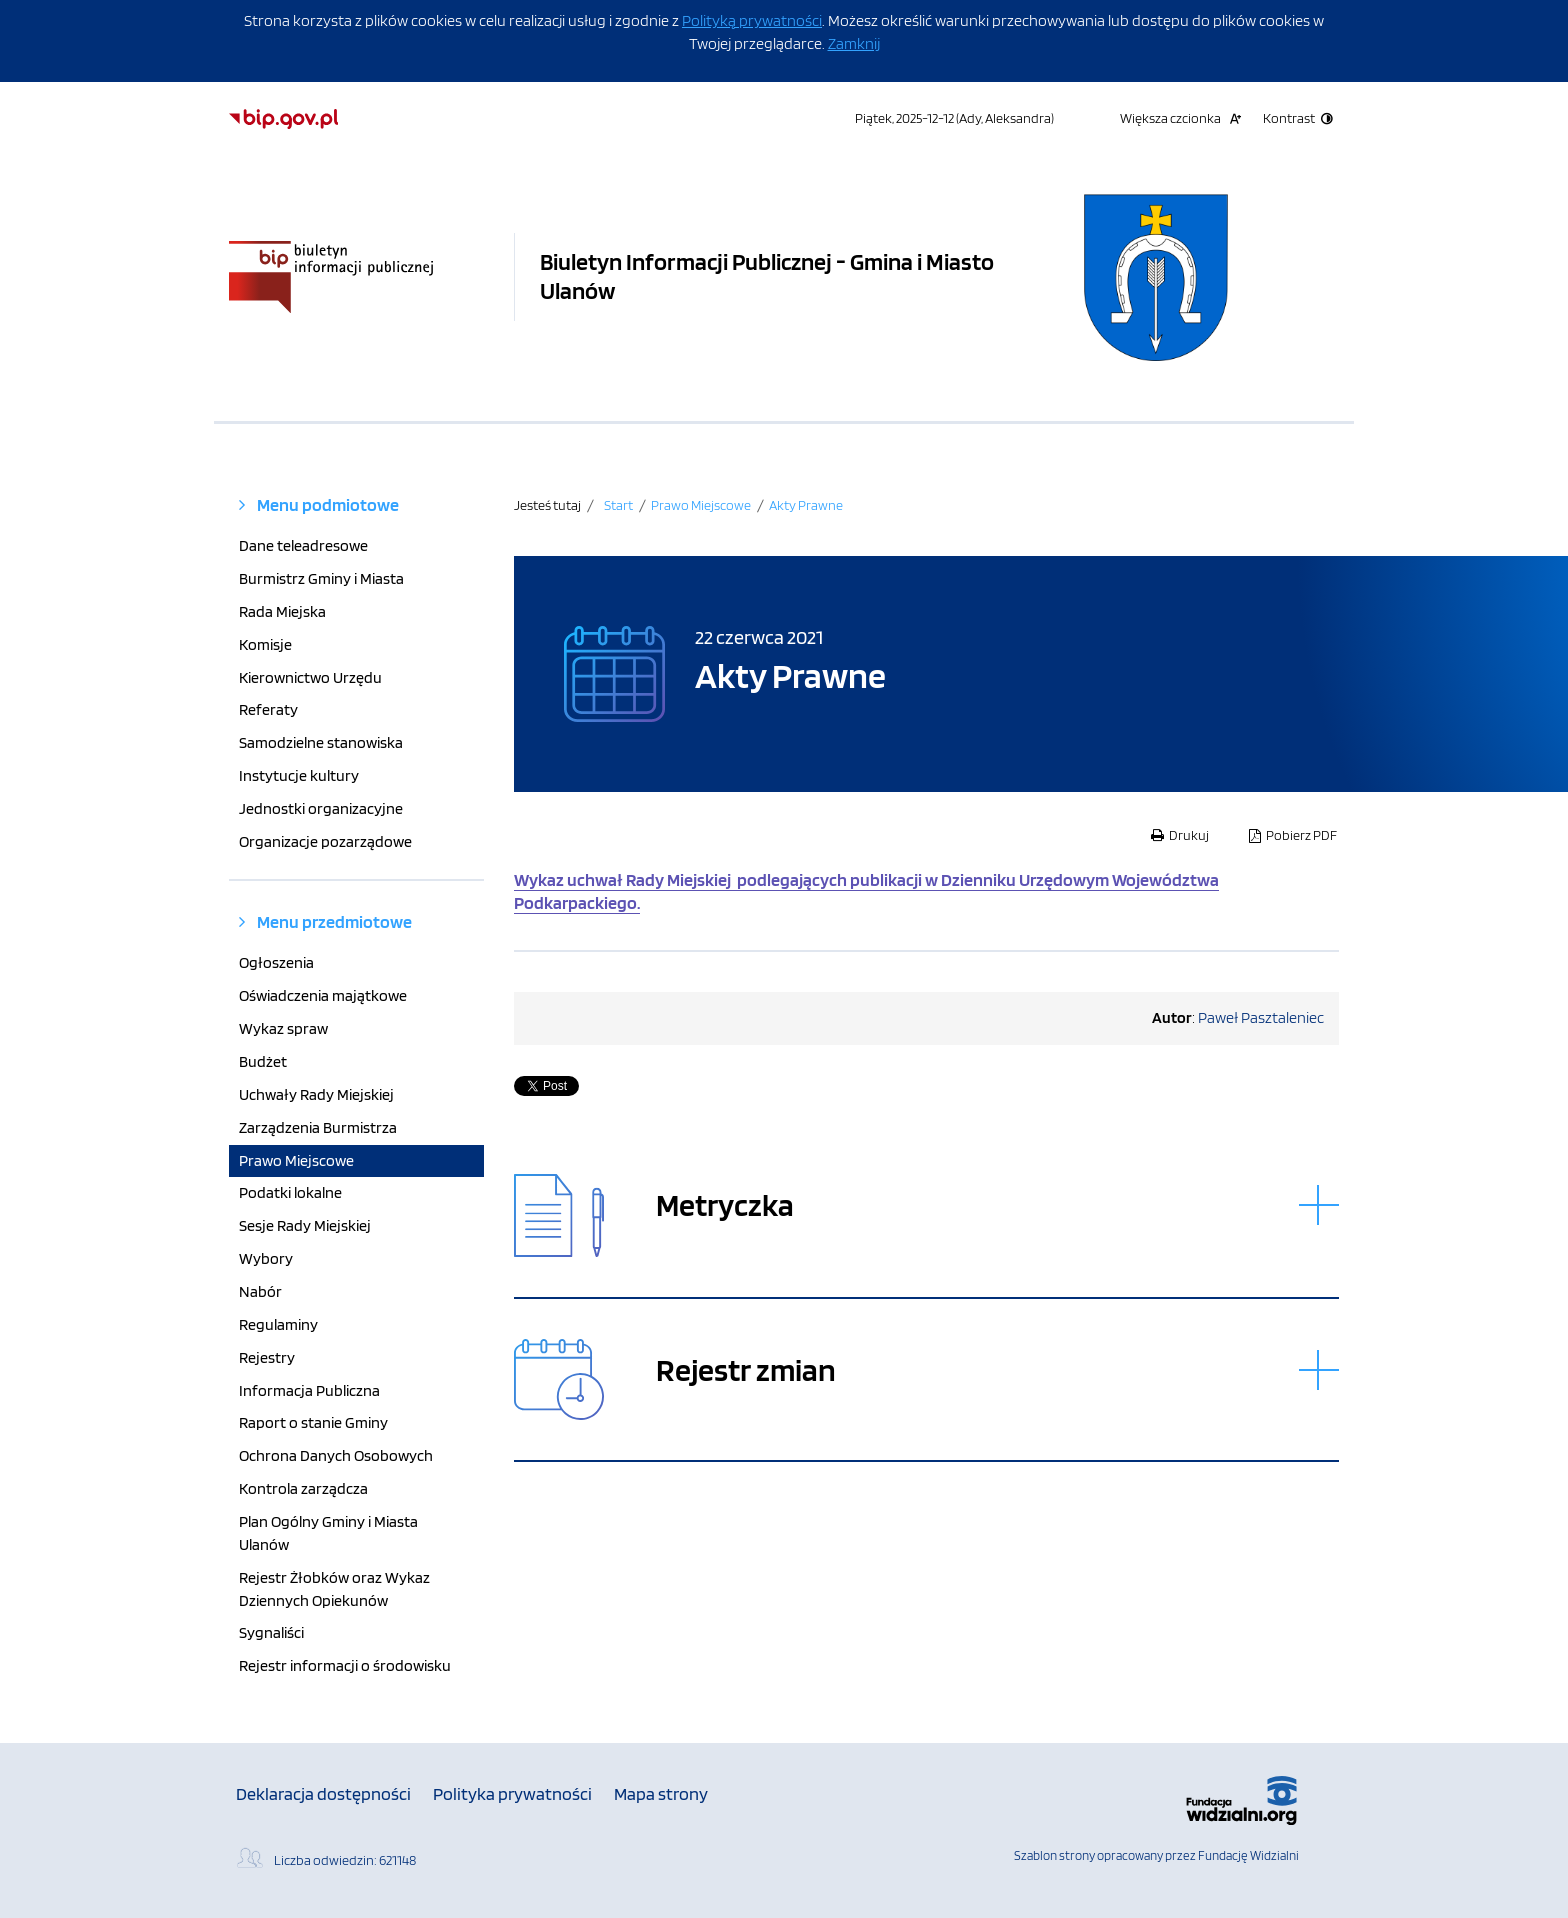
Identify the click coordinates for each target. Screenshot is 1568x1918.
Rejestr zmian (746, 1370)
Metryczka (725, 1205)
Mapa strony (661, 1793)
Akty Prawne (806, 504)
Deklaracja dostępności (323, 1793)
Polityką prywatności (752, 20)
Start (618, 504)
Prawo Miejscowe (701, 504)
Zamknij (854, 43)
